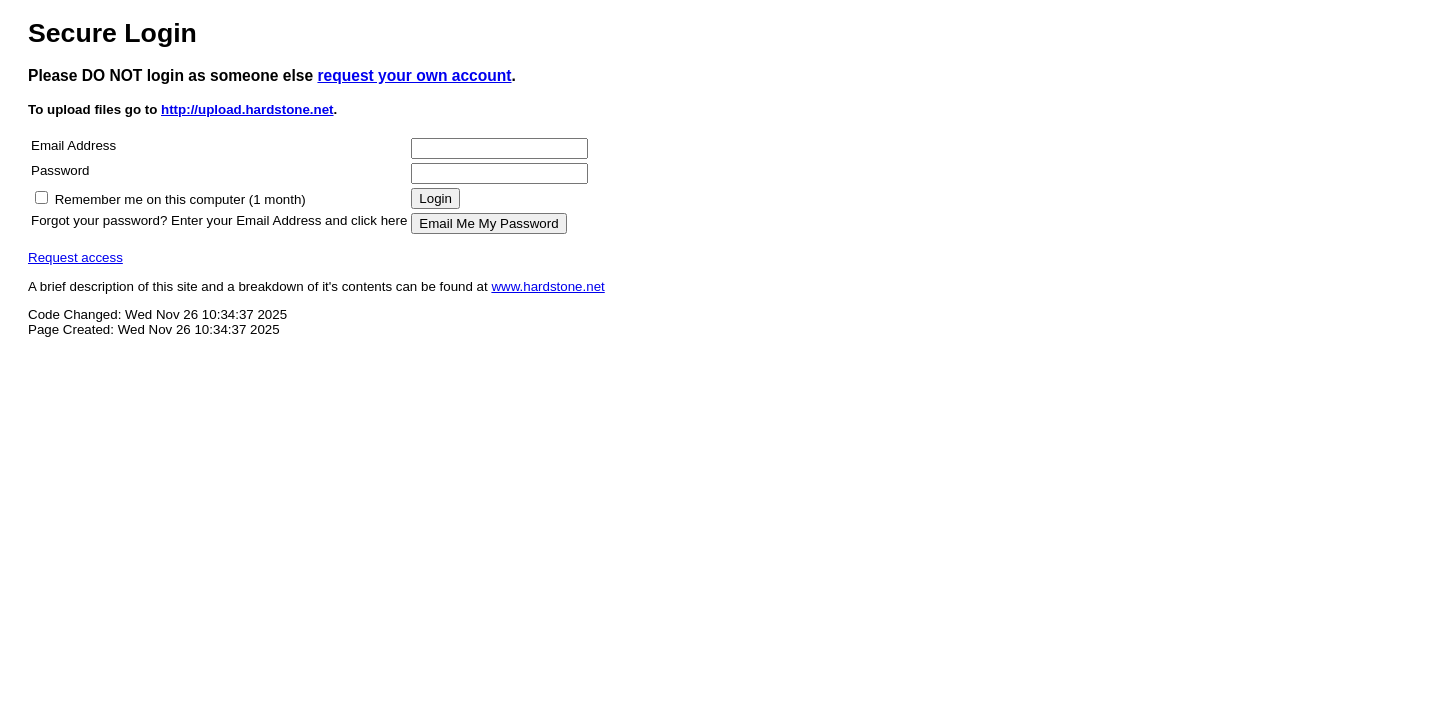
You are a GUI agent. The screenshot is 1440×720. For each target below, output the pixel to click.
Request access (75, 257)
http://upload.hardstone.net (247, 109)
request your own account (414, 75)
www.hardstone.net (547, 286)
